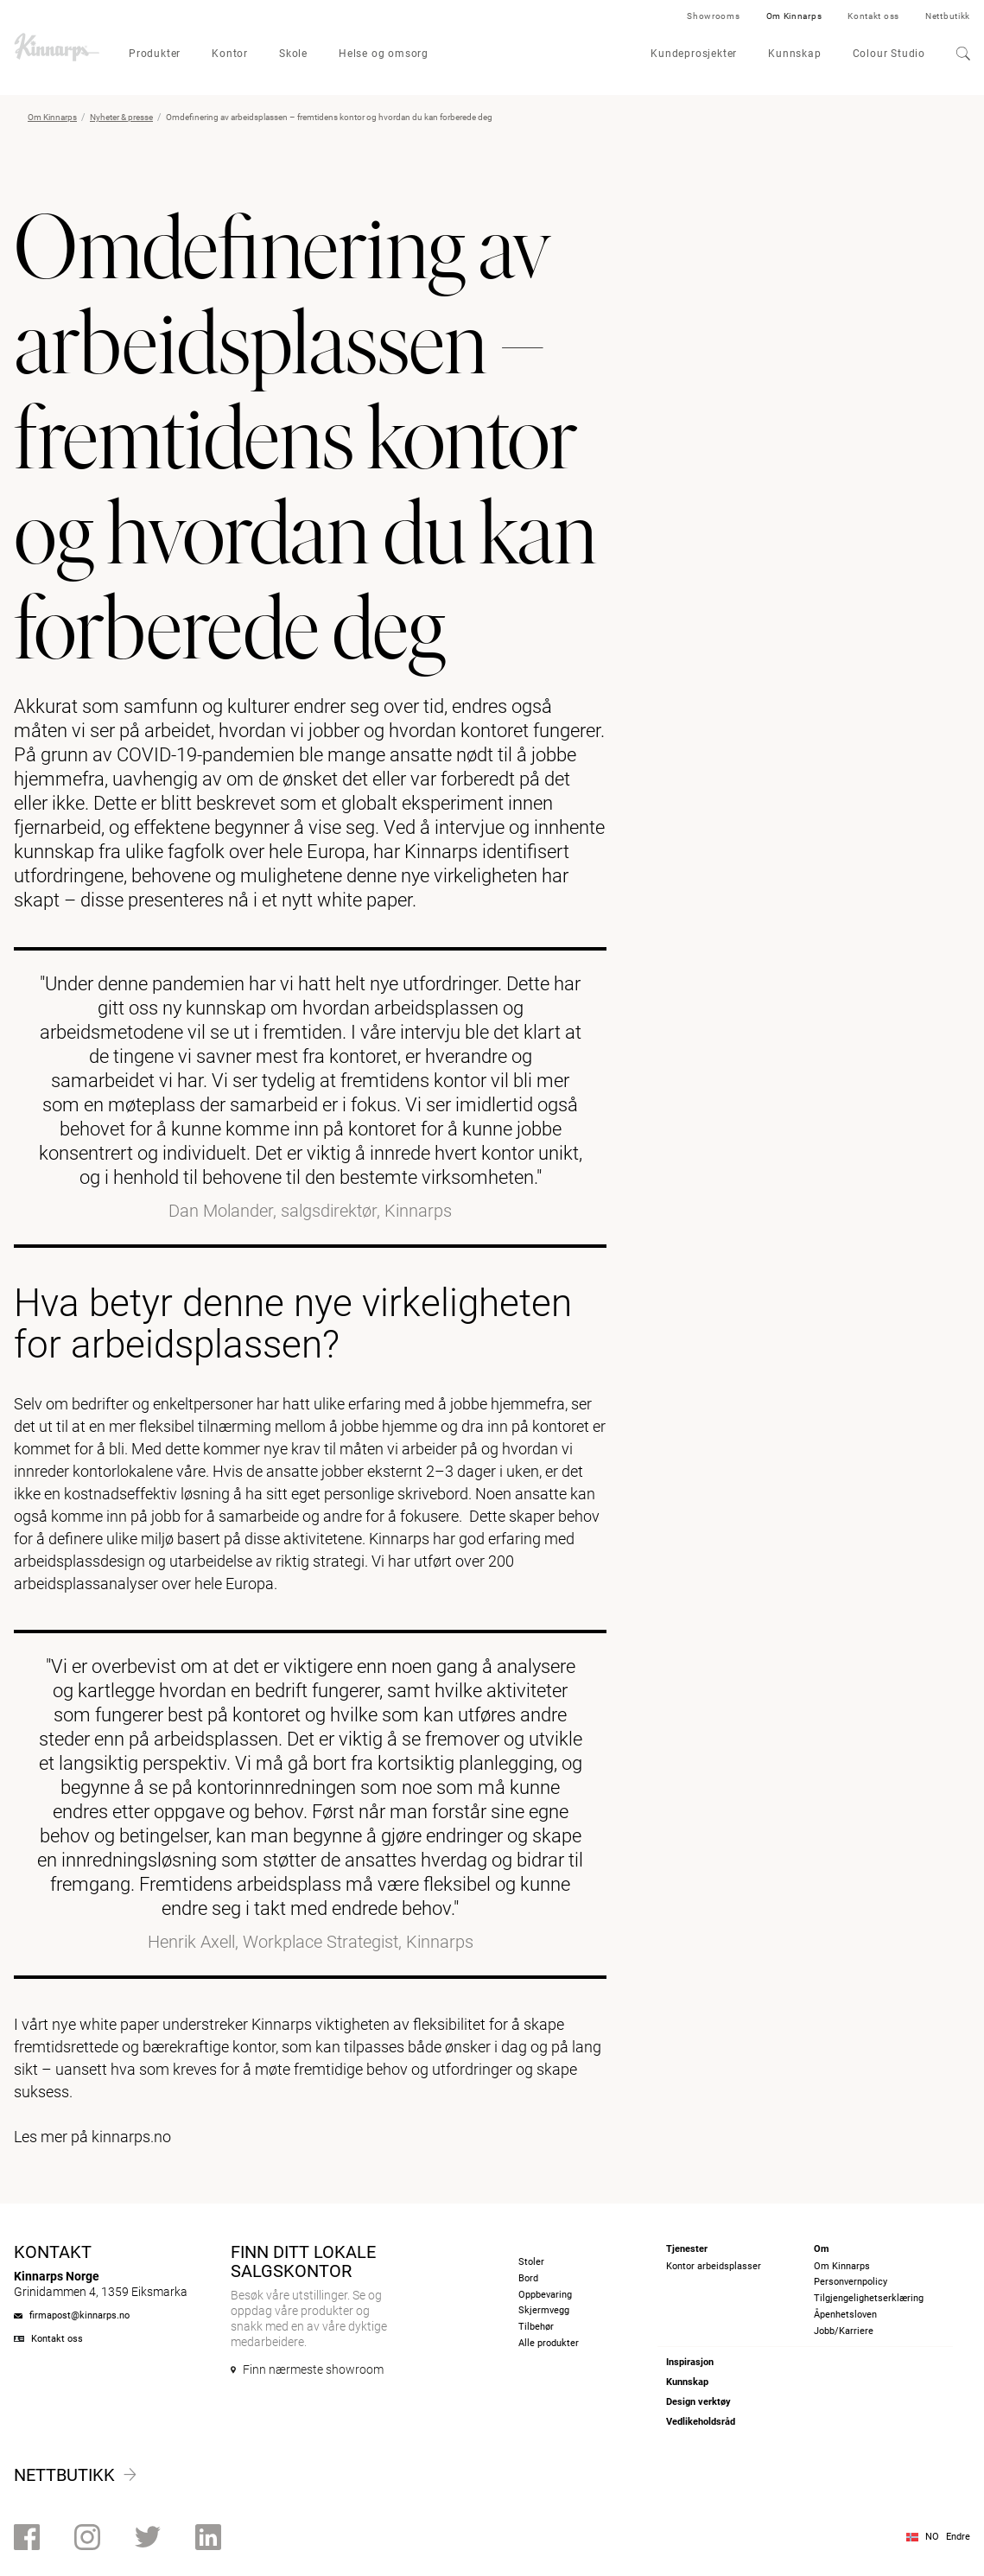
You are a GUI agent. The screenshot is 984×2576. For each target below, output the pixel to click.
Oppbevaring (545, 2294)
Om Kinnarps (794, 16)
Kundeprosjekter (694, 54)
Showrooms (713, 16)
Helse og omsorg (384, 54)
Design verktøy (698, 2401)
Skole (293, 54)
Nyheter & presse (121, 117)
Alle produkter (548, 2343)
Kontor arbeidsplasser (713, 2266)
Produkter (155, 54)
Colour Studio (889, 54)
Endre (958, 2536)
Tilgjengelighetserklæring (869, 2298)
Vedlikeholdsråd (700, 2421)
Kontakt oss (873, 16)
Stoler (531, 2262)
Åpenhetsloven (845, 2314)
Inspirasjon (690, 2362)
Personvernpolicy (850, 2281)
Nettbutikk (947, 16)
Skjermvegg (543, 2310)
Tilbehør (536, 2326)
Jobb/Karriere (843, 2331)
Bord (528, 2278)
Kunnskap (794, 54)
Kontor (230, 54)
